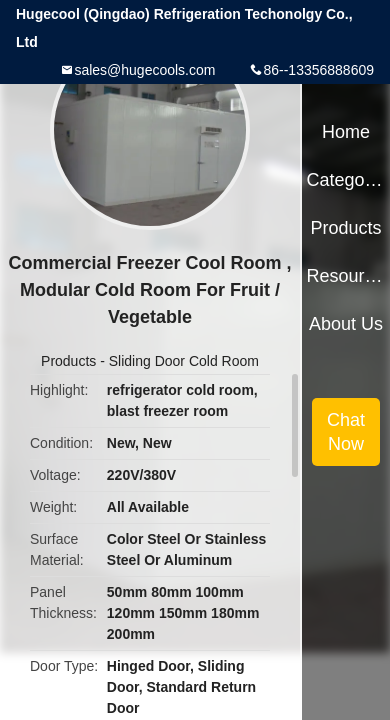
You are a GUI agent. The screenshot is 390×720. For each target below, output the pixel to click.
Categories (345, 180)
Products (68, 361)
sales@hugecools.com (144, 70)
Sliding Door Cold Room (184, 361)
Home (346, 132)
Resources (345, 276)
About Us (346, 324)
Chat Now (346, 432)
